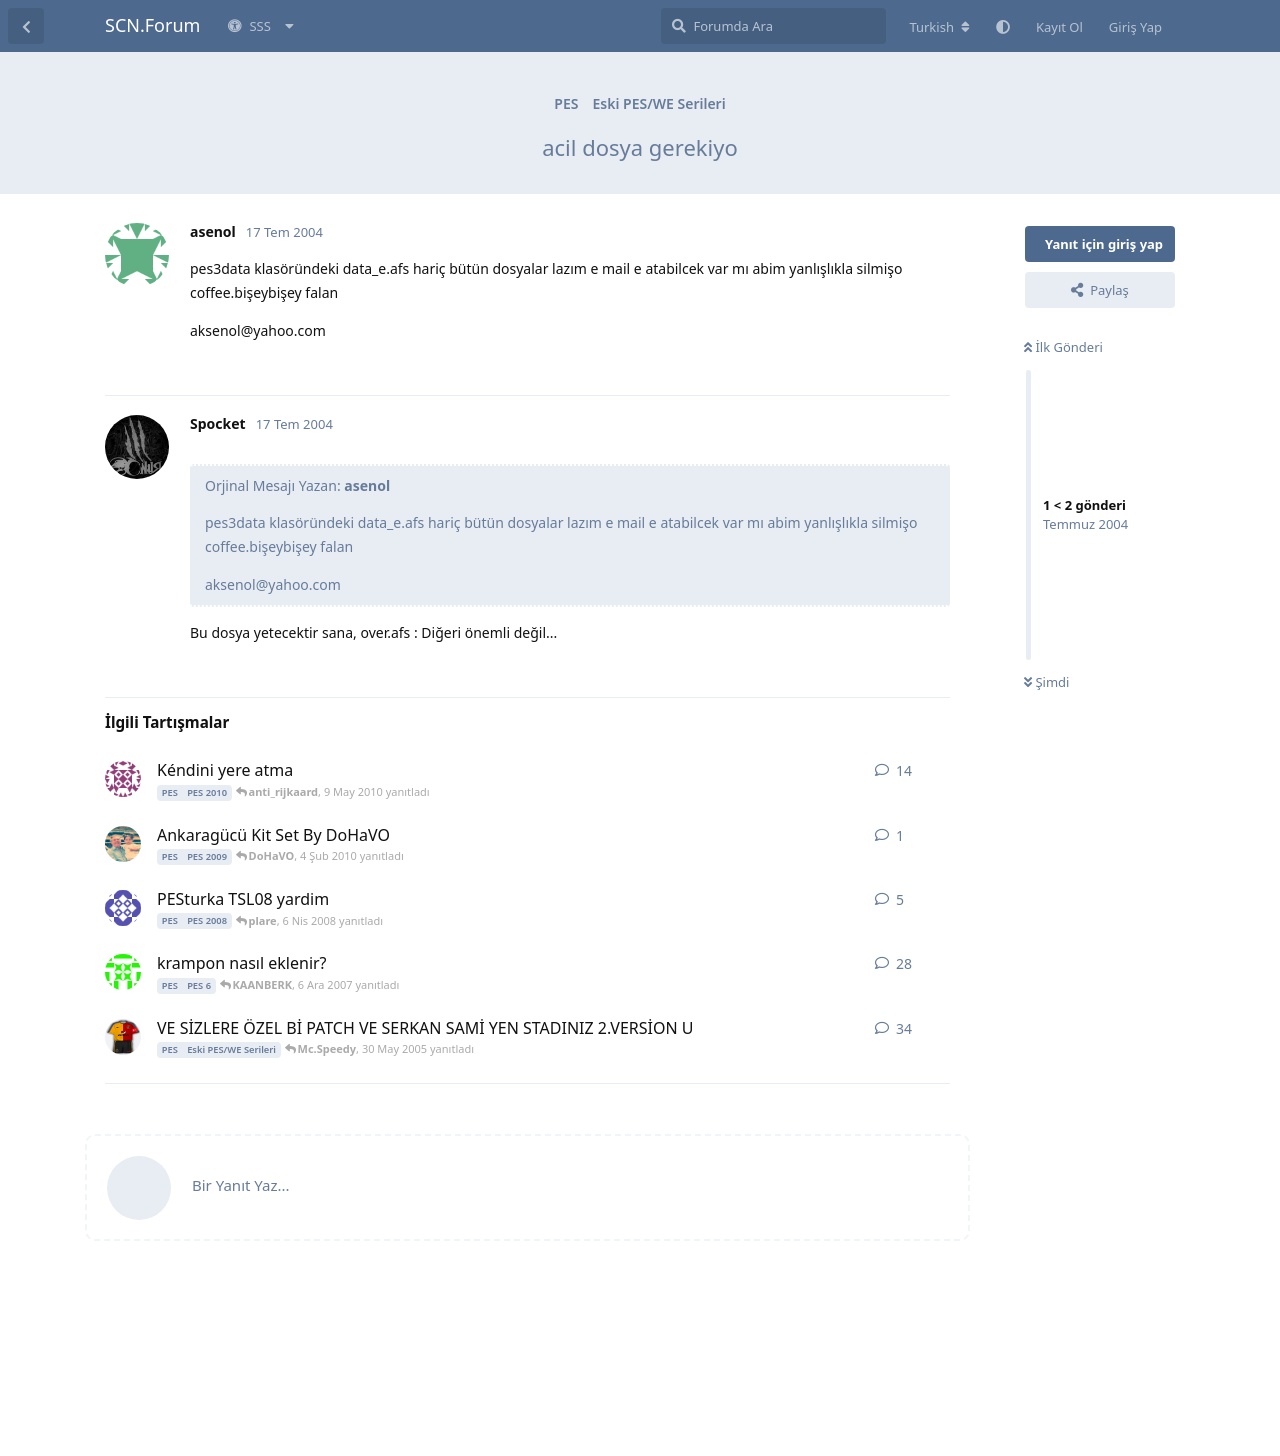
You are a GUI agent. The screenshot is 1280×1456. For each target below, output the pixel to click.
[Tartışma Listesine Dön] (26, 26)
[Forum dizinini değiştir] (939, 27)
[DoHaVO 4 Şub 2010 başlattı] (123, 844)
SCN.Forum (152, 25)
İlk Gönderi (1063, 347)
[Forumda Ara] (773, 26)
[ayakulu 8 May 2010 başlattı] (123, 779)
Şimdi (1046, 682)
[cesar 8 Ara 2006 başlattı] (123, 972)
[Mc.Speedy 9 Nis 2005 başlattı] (123, 1037)
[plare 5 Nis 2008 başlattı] (123, 908)
